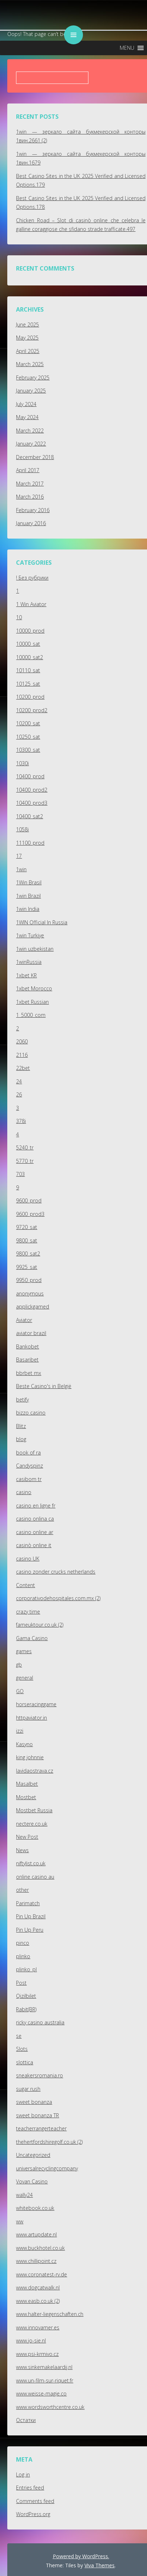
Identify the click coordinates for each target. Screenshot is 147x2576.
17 (19, 855)
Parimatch (28, 1903)
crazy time (28, 1611)
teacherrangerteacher (41, 2128)
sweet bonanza (34, 2101)
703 (20, 1174)
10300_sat (28, 749)
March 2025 (30, 364)
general (24, 1677)
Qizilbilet (26, 1995)
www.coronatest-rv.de (41, 2274)
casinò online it (33, 1545)
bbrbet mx (28, 1373)
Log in (23, 2474)
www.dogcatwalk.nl (38, 2287)
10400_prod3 (31, 802)
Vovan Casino (32, 2181)
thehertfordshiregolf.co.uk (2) (49, 2141)
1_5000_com (30, 1014)
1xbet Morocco (34, 988)
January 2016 (31, 523)
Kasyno (24, 1744)
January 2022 (31, 443)
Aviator (24, 1320)
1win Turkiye (30, 935)
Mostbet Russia (34, 1810)
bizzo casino (30, 1412)
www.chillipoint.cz (36, 2260)
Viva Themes (99, 2565)
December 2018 (35, 457)
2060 (22, 1041)
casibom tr (28, 1479)
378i (21, 1120)
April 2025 (27, 351)
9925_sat (26, 1266)
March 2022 (30, 430)
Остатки (26, 2420)
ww (19, 2221)
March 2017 (30, 483)
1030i (22, 763)
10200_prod (30, 696)
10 (19, 617)
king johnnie (30, 1757)
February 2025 (32, 377)
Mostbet (26, 1797)
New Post (27, 1836)
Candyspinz (29, 1465)
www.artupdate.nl (36, 2234)
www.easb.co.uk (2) (38, 2300)
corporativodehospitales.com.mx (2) (58, 1598)
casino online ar (34, 1532)
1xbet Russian (32, 1001)
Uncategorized (33, 2154)
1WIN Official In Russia (41, 922)
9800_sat (26, 1240)
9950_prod (28, 1280)
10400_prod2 (31, 789)
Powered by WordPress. (81, 2556)
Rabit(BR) (26, 2009)
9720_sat (26, 1227)
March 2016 (30, 496)
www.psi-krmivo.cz (37, 2353)
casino (23, 1492)
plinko (23, 1956)
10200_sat (28, 723)
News (22, 1850)
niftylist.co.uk (30, 1863)
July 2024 (26, 404)
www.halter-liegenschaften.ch (49, 2314)
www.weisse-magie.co (41, 2393)
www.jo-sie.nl (31, 2340)
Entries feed (30, 2487)
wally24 (24, 2194)
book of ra (28, 1452)
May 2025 (27, 337)
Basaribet (27, 1359)
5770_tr (24, 1160)
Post (21, 1982)
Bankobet (27, 1346)
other (22, 1889)
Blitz (21, 1426)
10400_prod (30, 776)
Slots (22, 2048)
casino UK (27, 1558)
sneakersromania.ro (39, 2075)
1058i (22, 829)
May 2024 (27, 417)
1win (21, 869)
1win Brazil (28, 895)
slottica (24, 2062)
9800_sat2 (28, 1253)
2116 (22, 1054)
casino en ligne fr (35, 1505)
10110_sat (28, 670)
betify (22, 1399)
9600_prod (28, 1200)
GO (20, 1691)
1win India (27, 908)
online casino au (35, 1876)
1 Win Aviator (31, 604)
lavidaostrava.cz (34, 1770)
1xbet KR (26, 975)
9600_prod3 (30, 1213)
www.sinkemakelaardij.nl (44, 2367)
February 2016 (32, 510)
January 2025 (31, 390)
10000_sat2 (29, 657)
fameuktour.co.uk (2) (39, 1624)
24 (19, 1081)
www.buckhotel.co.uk (40, 2247)
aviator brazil (31, 1333)
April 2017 (27, 470)
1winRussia (28, 961)
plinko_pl (26, 1969)
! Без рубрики (32, 577)
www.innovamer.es (37, 2327)
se (18, 2035)
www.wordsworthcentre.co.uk (50, 2406)
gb (19, 1664)
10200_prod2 (31, 710)
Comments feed (35, 2501)
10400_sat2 (29, 816)
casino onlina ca (35, 1518)
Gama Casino (32, 1638)
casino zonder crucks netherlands (55, 1571)
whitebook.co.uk (35, 2207)
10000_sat (28, 643)
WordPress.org (33, 2514)
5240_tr (24, 1147)
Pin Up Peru (29, 1929)
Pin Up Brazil (30, 1916)
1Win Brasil (28, 882)
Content (25, 1585)
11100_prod (30, 842)
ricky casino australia (40, 2022)
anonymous (30, 1293)
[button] (127, 48)
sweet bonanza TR (37, 2115)
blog (21, 1439)
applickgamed (32, 1306)
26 (19, 1094)
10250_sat (28, 736)
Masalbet (27, 1783)
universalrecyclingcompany (47, 2168)
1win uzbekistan (34, 948)
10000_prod (30, 630)
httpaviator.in (31, 1717)
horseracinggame (36, 1704)
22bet (23, 1067)
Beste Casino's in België (43, 1386)
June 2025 (27, 324)
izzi (19, 1730)
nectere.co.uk (31, 1823)
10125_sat (28, 683)
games (24, 1651)
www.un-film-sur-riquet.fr (44, 2380)
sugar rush (28, 2088)
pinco (22, 1942)
